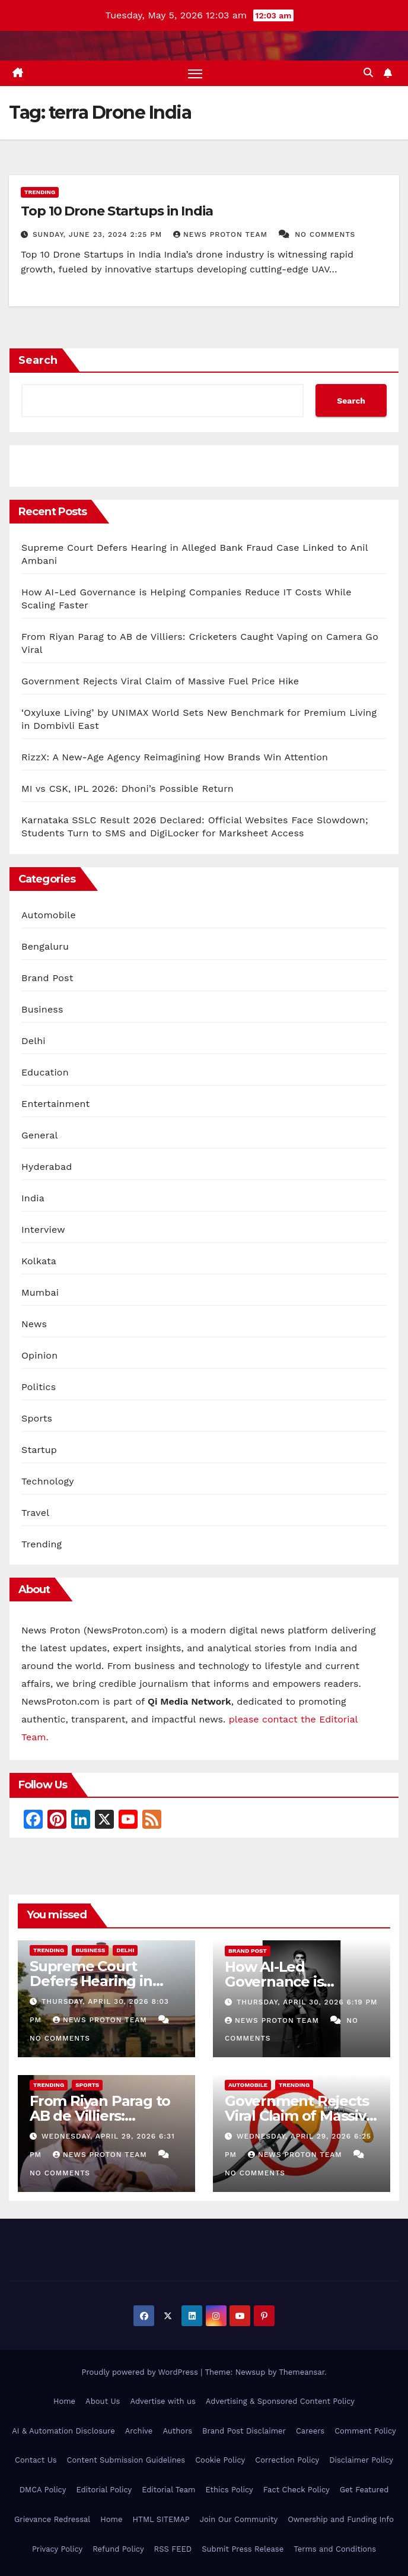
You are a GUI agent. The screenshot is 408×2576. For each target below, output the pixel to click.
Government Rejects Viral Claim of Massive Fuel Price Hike (160, 681)
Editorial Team (168, 2489)
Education (45, 1072)
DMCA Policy (43, 2489)
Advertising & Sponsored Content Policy (280, 2401)
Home (64, 2401)
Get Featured (364, 2489)
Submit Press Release (242, 2549)
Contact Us (36, 2460)
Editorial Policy (104, 2489)
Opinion (39, 1355)
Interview (43, 1229)
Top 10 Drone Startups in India (117, 211)
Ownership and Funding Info (341, 2519)
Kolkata (38, 1261)
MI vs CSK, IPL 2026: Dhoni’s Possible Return (127, 788)
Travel (35, 1512)
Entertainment (55, 1103)
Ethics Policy (229, 2489)
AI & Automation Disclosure (63, 2430)
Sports (36, 1418)
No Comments (325, 234)
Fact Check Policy (296, 2489)
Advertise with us (162, 2401)
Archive (139, 2430)
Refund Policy (118, 2549)
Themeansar (301, 2372)
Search (38, 360)
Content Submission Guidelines (126, 2460)
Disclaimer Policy (361, 2460)
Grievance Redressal (52, 2519)
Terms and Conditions (335, 2549)
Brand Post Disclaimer (244, 2430)
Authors (177, 2430)
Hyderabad (46, 1166)
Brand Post (47, 978)
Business (42, 1009)
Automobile (48, 915)
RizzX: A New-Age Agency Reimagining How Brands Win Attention (174, 757)
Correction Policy (287, 2460)
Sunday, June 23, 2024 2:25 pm (99, 234)
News (34, 1324)
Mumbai (40, 1292)
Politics (38, 1386)
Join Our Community (239, 2519)
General (39, 1135)
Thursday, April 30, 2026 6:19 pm (307, 2002)
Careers (310, 2430)
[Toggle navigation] (195, 73)
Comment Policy (365, 2430)
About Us (102, 2401)
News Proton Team (221, 234)
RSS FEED (173, 2549)
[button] (368, 72)
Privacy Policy (57, 2549)
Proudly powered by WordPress (140, 2372)
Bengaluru (45, 946)
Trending (39, 192)
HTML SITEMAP (161, 2519)
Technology (47, 1481)
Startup (39, 1449)
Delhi (33, 1040)
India (32, 1198)
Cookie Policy (220, 2460)
